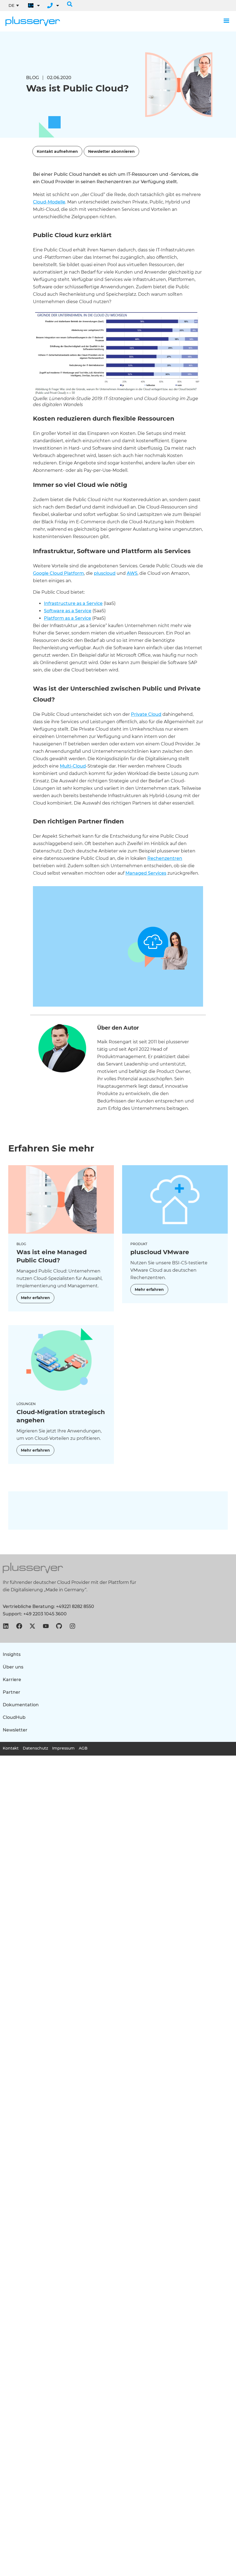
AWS (132, 573)
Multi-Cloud (73, 766)
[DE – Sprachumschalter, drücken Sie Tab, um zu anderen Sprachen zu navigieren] (13, 5)
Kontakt (11, 1748)
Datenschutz (35, 1748)
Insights (12, 1654)
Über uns (13, 1667)
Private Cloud (146, 714)
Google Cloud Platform (58, 573)
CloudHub (14, 1717)
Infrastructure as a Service (73, 603)
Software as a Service (67, 610)
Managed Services (145, 873)
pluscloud (105, 573)
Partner (11, 1692)
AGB (83, 1748)
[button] (70, 4)
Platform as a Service (67, 618)
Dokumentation (21, 1704)
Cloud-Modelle (49, 202)
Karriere (12, 1679)
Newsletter (15, 1730)
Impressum (63, 1748)
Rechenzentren (164, 858)
